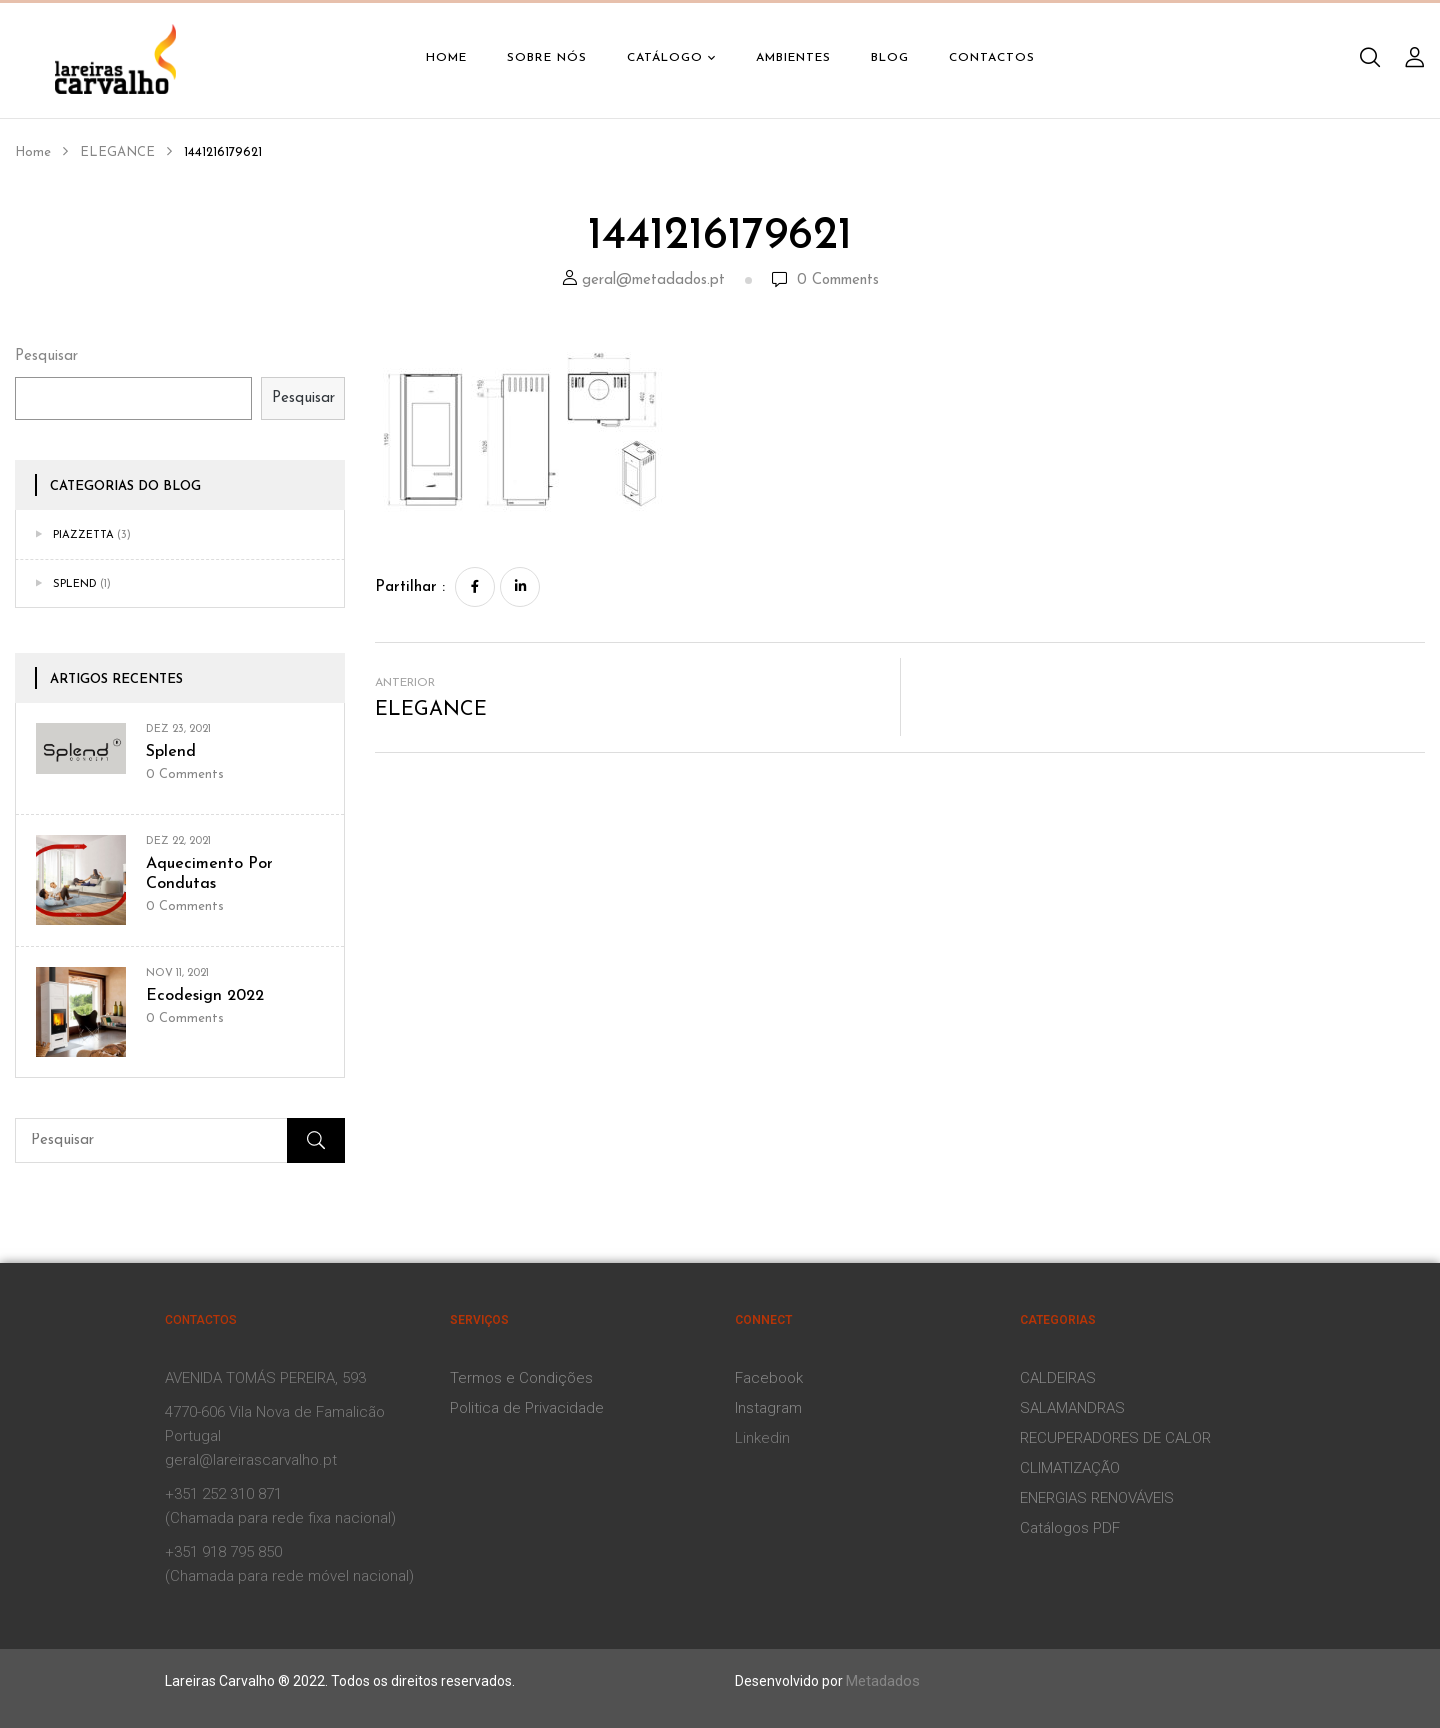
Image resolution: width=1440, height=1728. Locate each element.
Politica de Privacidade (527, 1408)
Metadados (883, 1681)
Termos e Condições (521, 1378)
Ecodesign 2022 (205, 996)
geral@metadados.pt (653, 280)
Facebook (769, 1378)
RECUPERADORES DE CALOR (1115, 1438)
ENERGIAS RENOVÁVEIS (1097, 1498)
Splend (75, 584)
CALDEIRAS (1058, 1378)
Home (33, 152)
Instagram (768, 1408)
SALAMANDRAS (1072, 1408)
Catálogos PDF (1070, 1528)
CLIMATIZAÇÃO (1070, 1468)
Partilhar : (410, 587)
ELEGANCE (117, 152)
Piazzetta (83, 535)
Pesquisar (46, 356)
